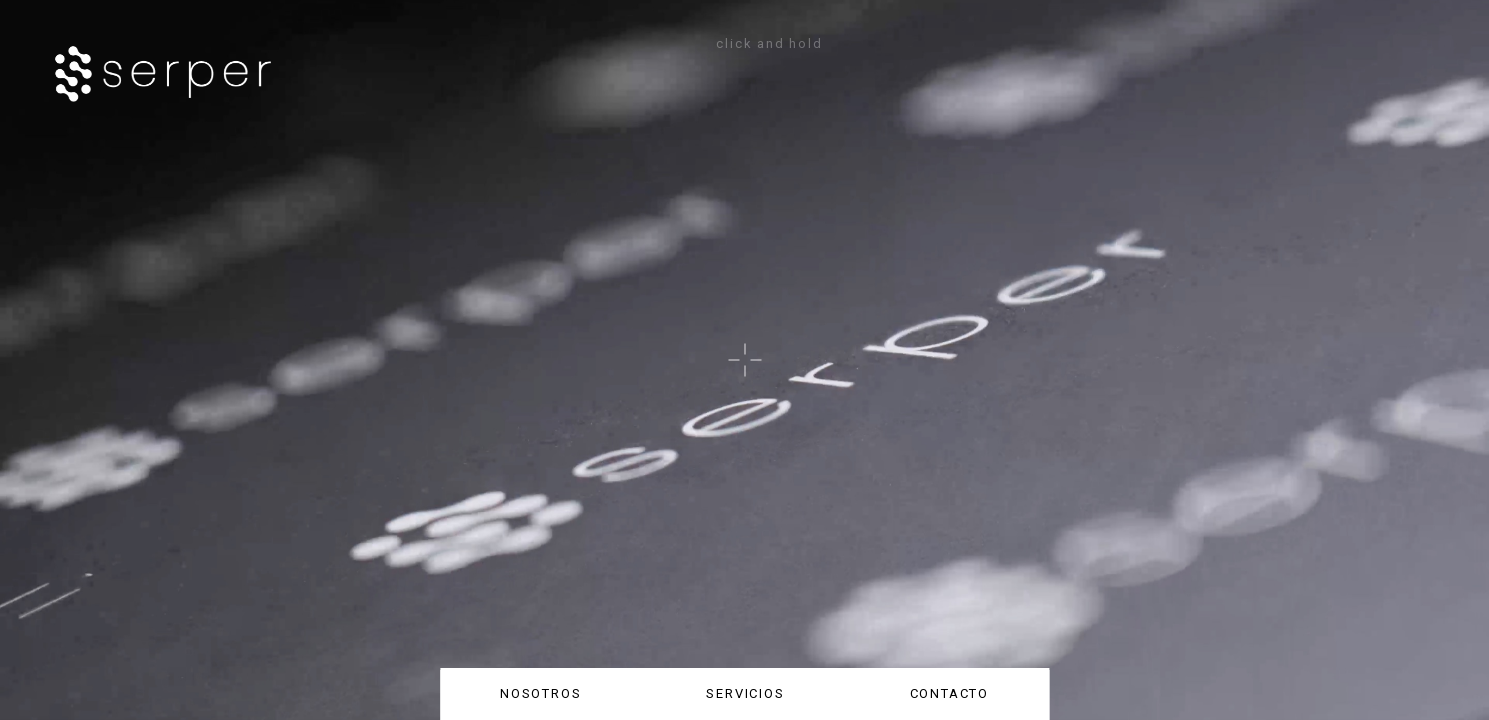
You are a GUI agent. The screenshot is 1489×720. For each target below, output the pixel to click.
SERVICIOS (745, 693)
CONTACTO (950, 693)
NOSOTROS (541, 693)
